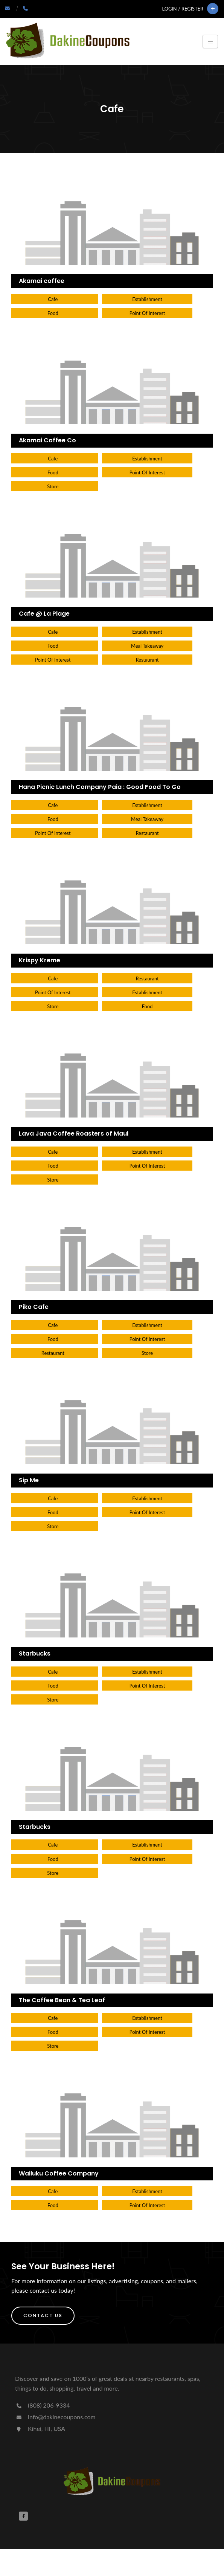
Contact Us (42, 2315)
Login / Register (182, 9)
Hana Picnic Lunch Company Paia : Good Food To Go (100, 787)
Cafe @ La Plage (44, 613)
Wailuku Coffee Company (59, 2173)
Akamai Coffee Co (47, 440)
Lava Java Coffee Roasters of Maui (73, 1133)
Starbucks (34, 1653)
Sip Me (29, 1480)
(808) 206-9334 (42, 2405)
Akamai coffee (41, 281)
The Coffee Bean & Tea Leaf (62, 2000)
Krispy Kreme (39, 960)
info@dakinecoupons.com (55, 2416)
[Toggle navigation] (210, 41)
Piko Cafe (34, 1307)
